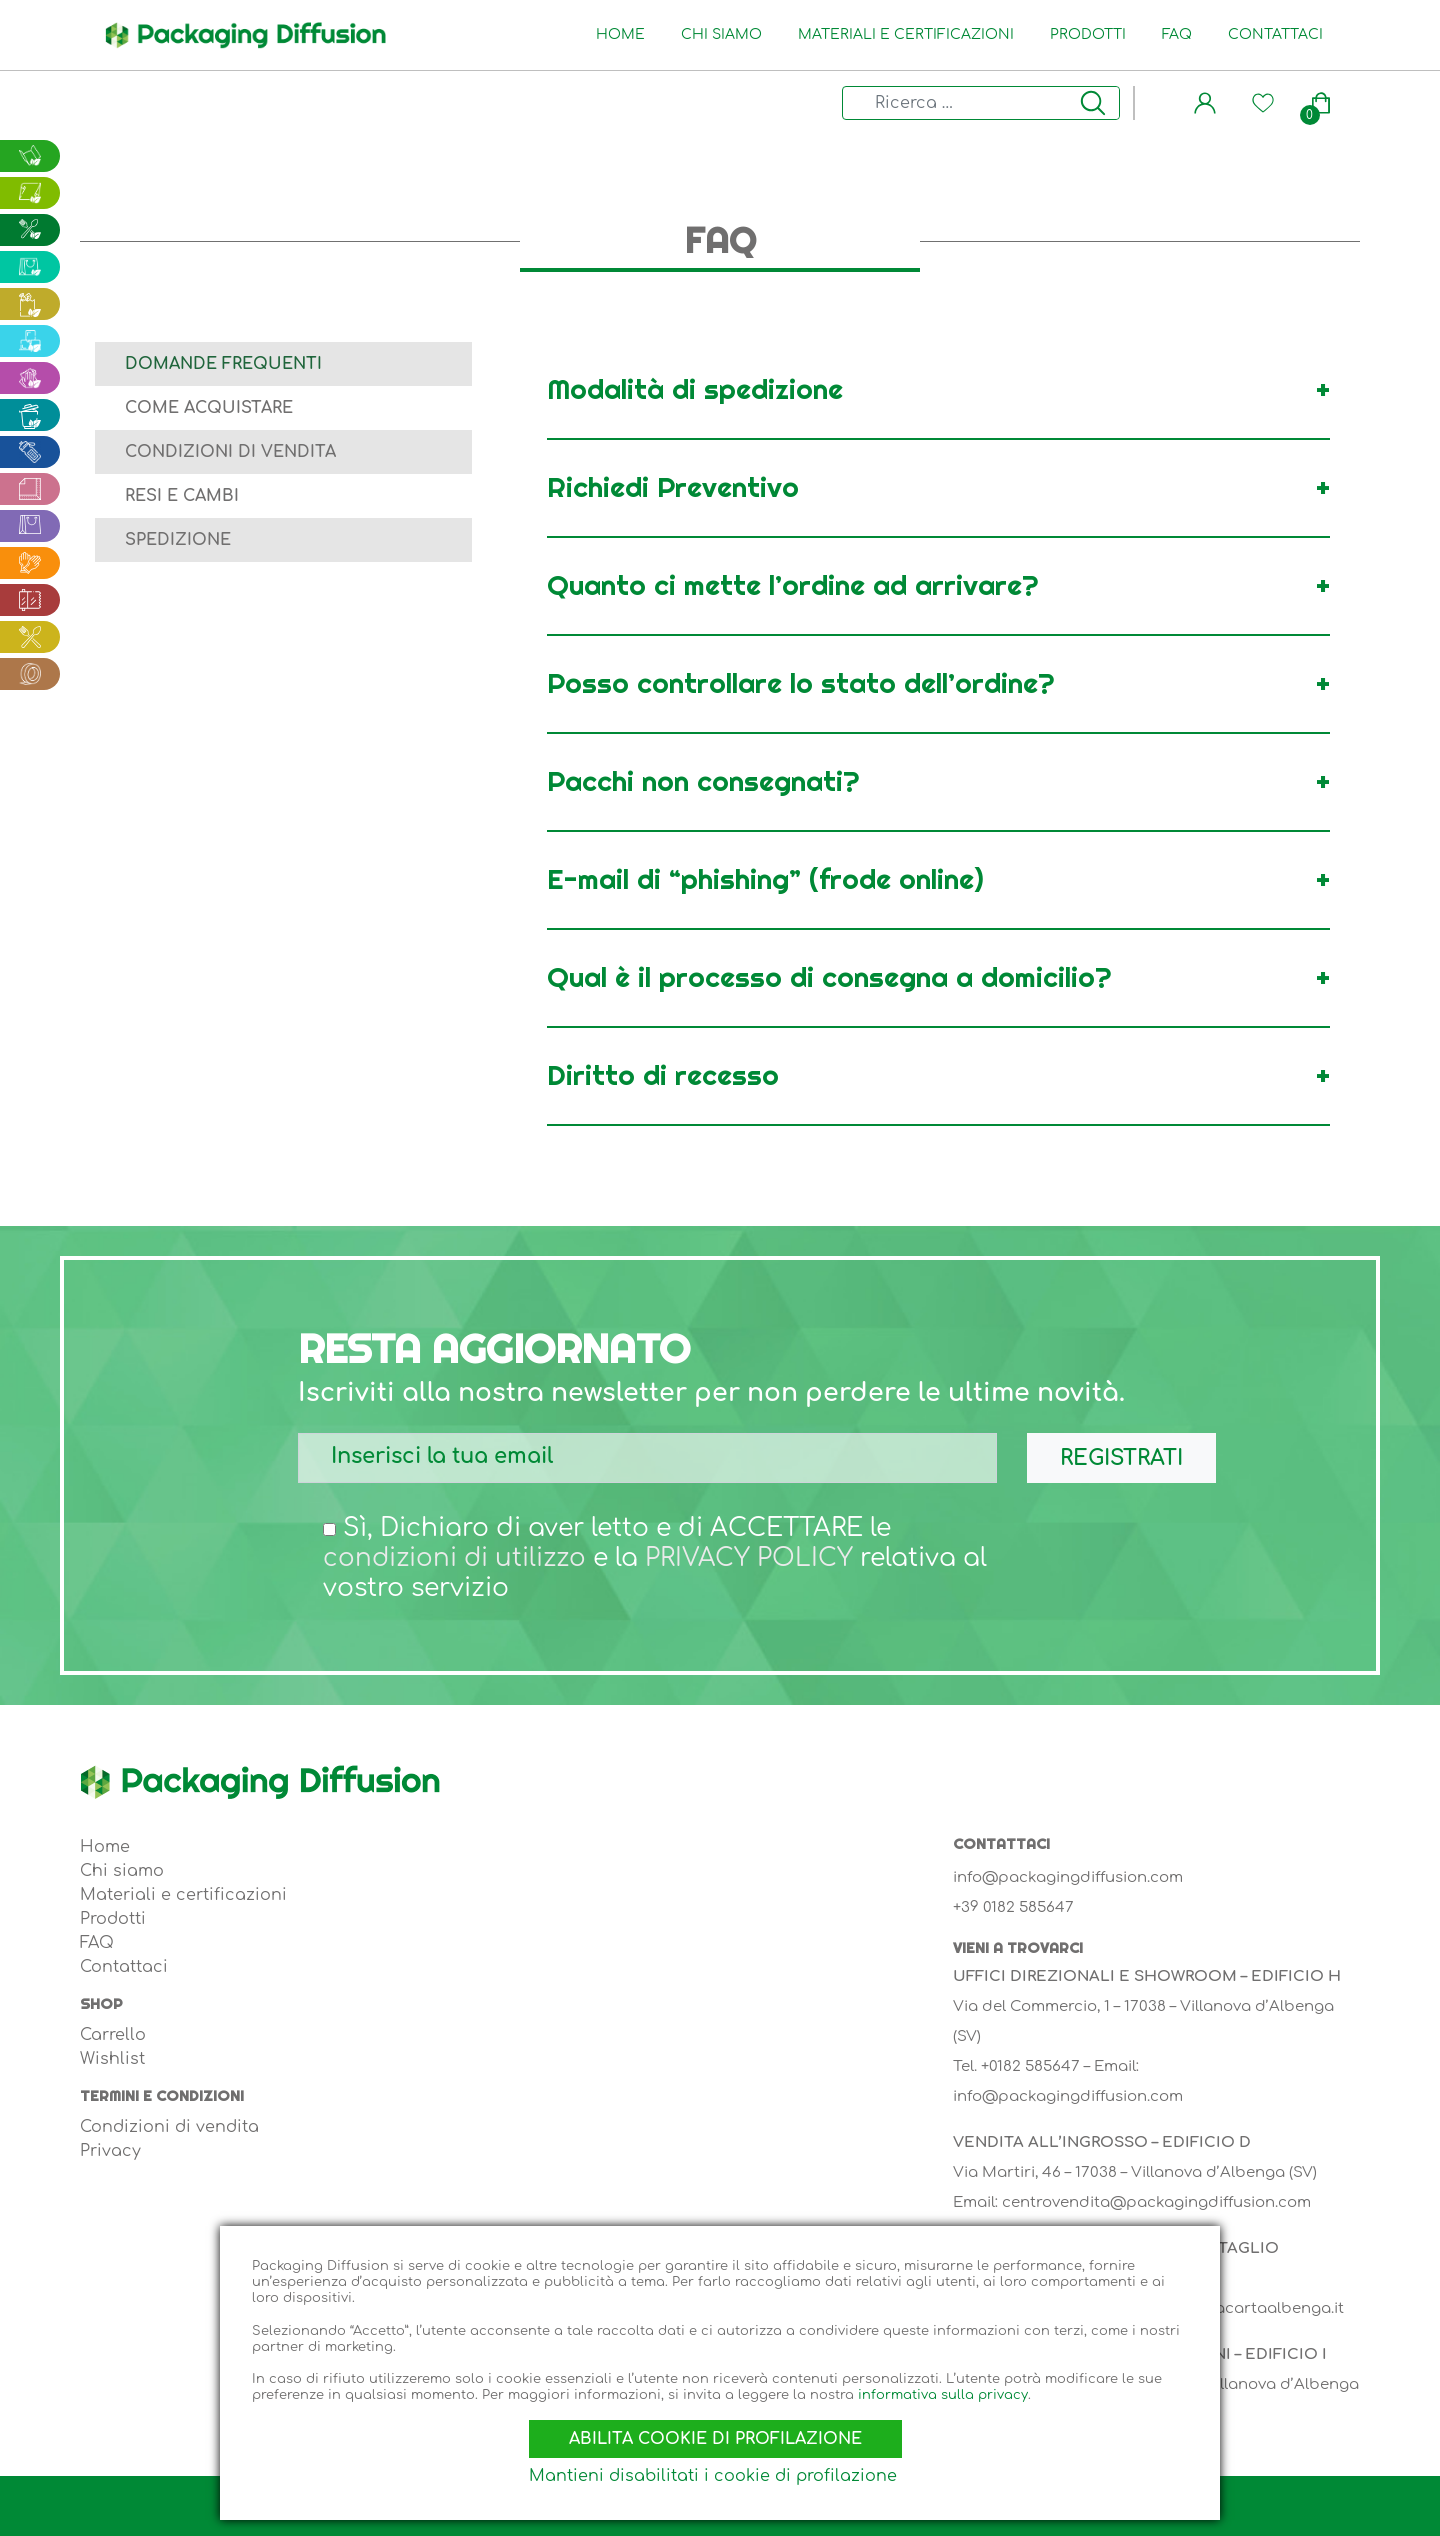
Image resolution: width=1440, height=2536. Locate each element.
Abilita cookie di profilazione (720, 2430)
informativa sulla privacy (943, 2387)
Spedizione (178, 540)
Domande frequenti (223, 364)
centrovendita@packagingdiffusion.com (1156, 2202)
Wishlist (112, 2059)
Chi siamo (725, 34)
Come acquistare (209, 408)
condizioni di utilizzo (457, 1558)
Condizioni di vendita (230, 452)
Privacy (110, 2151)
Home (624, 34)
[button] (1205, 103)
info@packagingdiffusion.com (1068, 1877)
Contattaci (1279, 34)
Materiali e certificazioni (910, 34)
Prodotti (1092, 34)
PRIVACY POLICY (754, 1558)
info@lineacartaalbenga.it (1243, 2308)
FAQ (1181, 34)
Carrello (113, 2035)
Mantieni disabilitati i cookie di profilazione (718, 2476)
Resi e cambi (182, 496)
